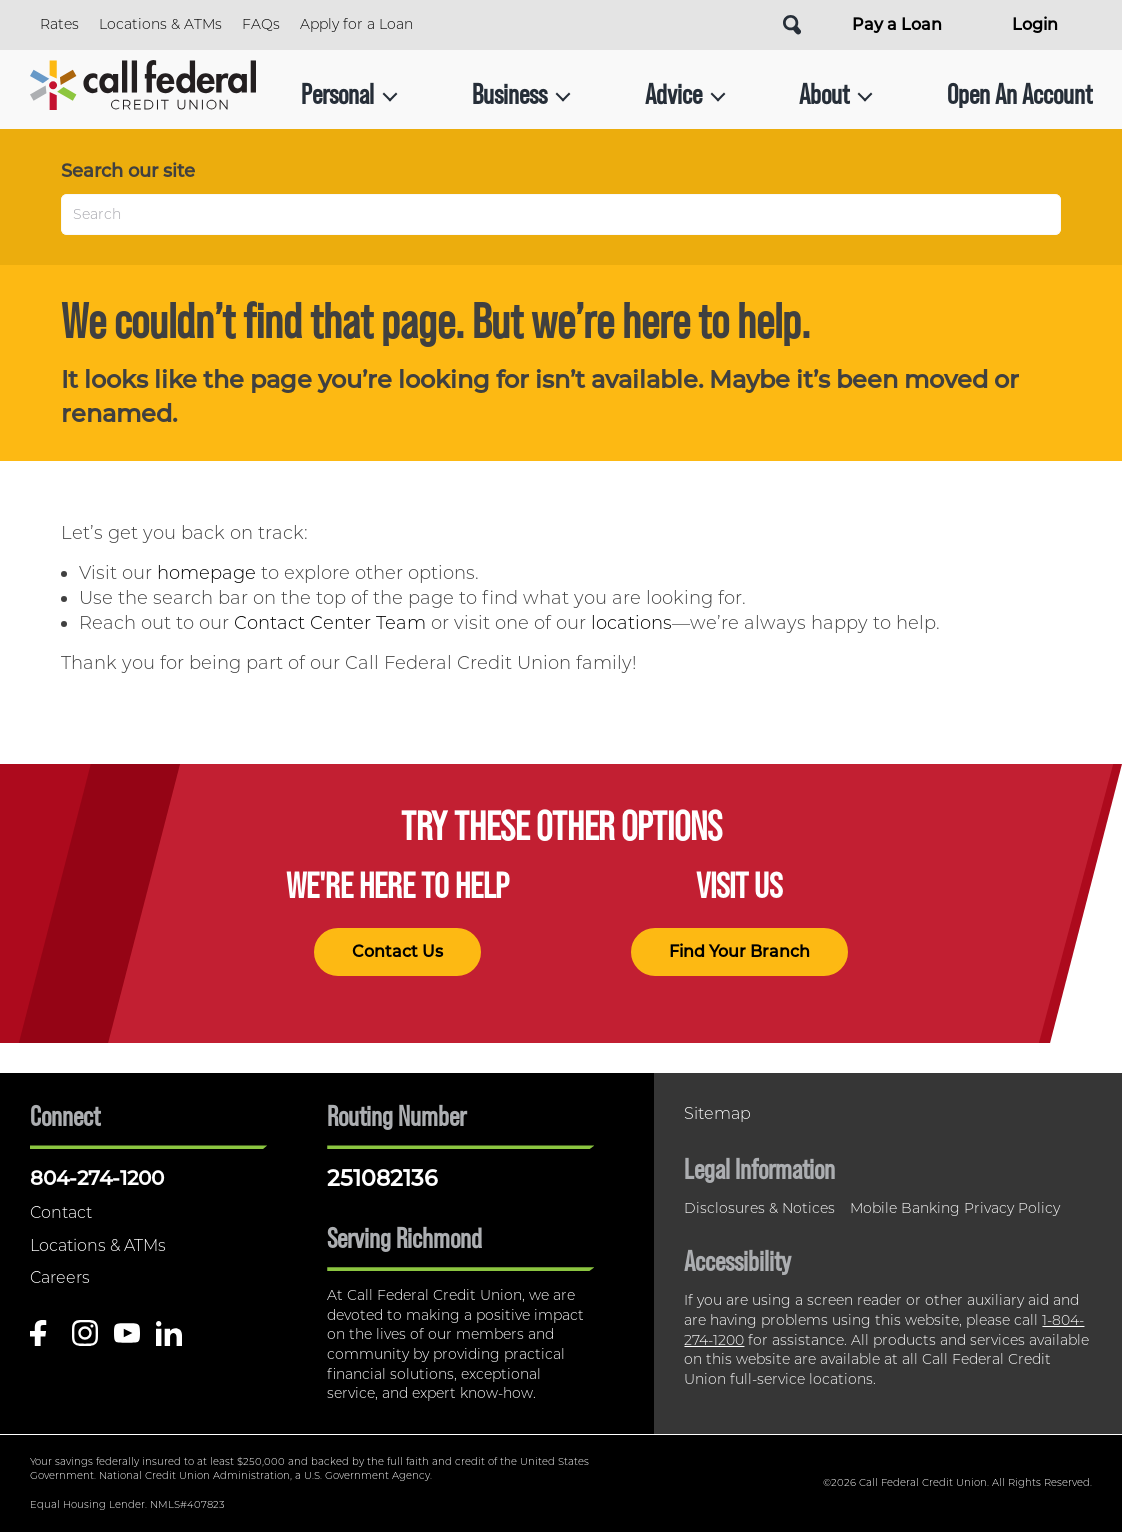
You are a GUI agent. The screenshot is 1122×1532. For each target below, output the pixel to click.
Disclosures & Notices (759, 1208)
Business (521, 94)
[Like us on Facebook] (43, 1338)
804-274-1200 (97, 1178)
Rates (59, 24)
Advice (685, 94)
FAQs (261, 24)
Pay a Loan (897, 24)
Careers (60, 1277)
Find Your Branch (739, 951)
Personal (349, 94)
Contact (61, 1212)
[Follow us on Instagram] (85, 1338)
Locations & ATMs (160, 24)
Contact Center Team (330, 623)
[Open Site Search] (792, 25)
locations (631, 623)
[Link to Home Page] (143, 94)
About (836, 94)
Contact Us (397, 951)
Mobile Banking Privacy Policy (955, 1208)
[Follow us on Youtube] (127, 1338)
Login (1035, 24)
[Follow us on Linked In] (169, 1338)
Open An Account (1019, 94)
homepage (206, 573)
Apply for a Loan (356, 24)
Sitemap (717, 1113)
